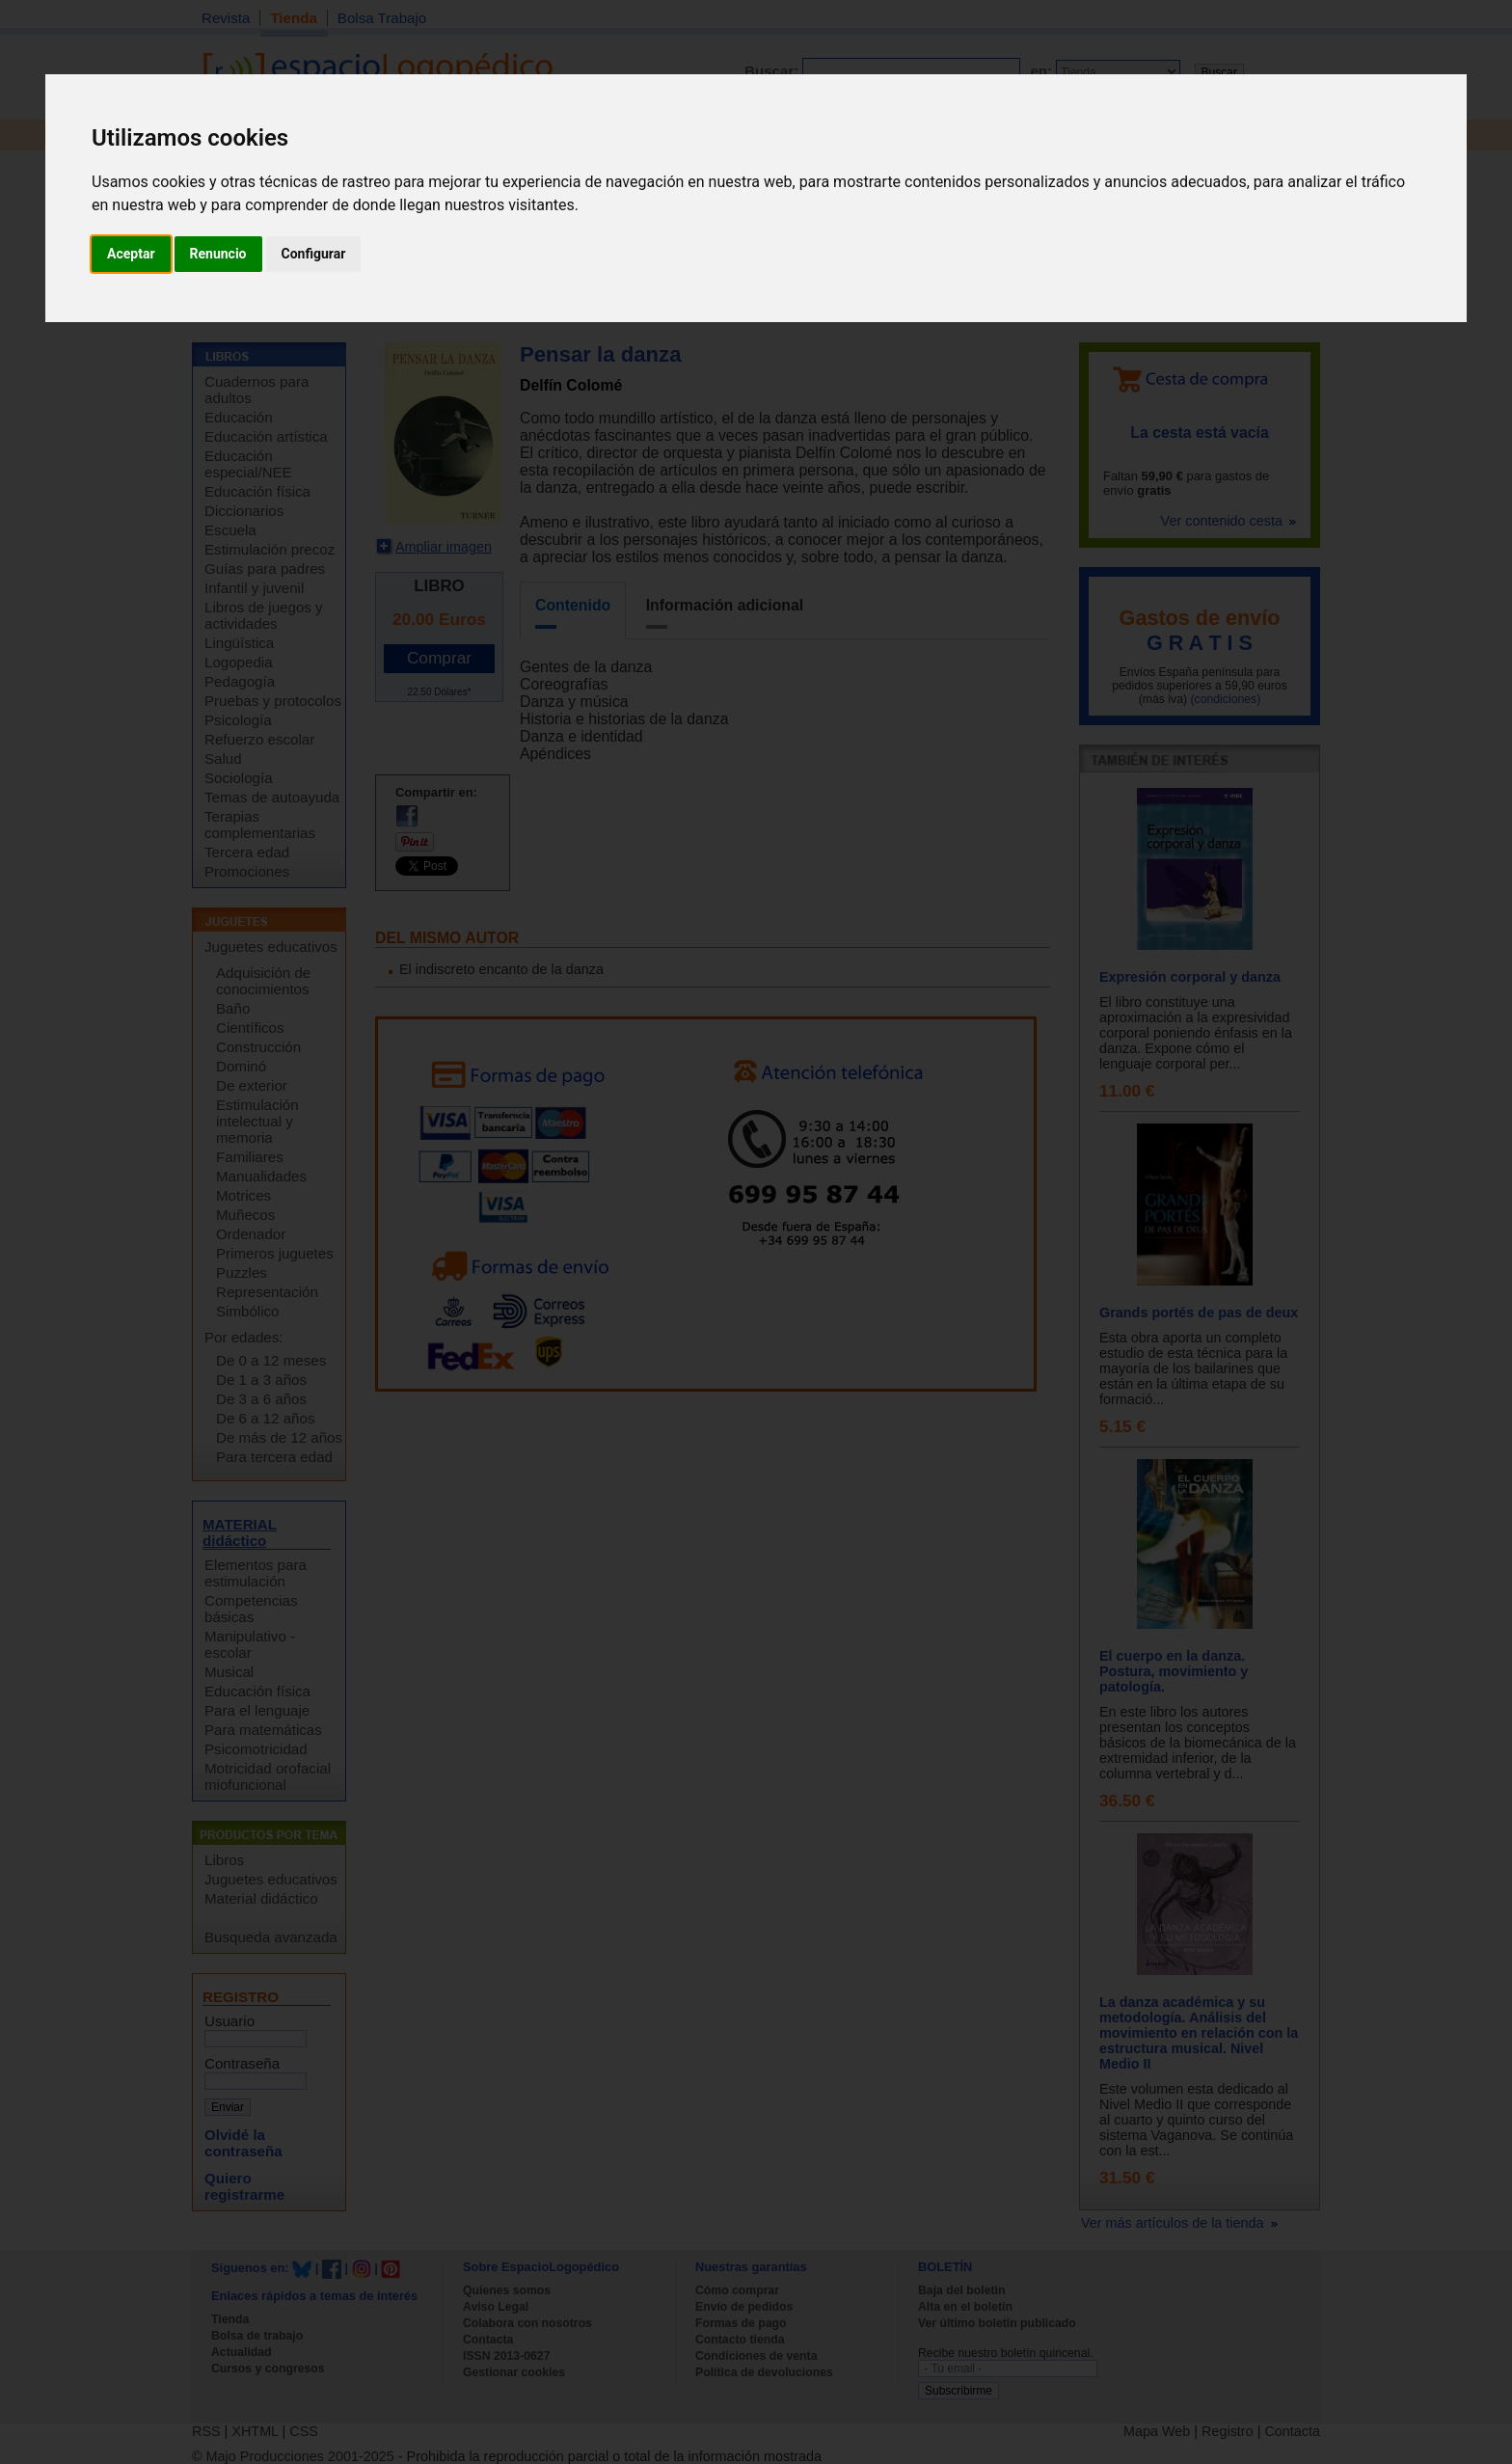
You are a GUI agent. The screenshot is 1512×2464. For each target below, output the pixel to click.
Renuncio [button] (218, 253)
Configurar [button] (314, 253)
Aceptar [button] (131, 253)
